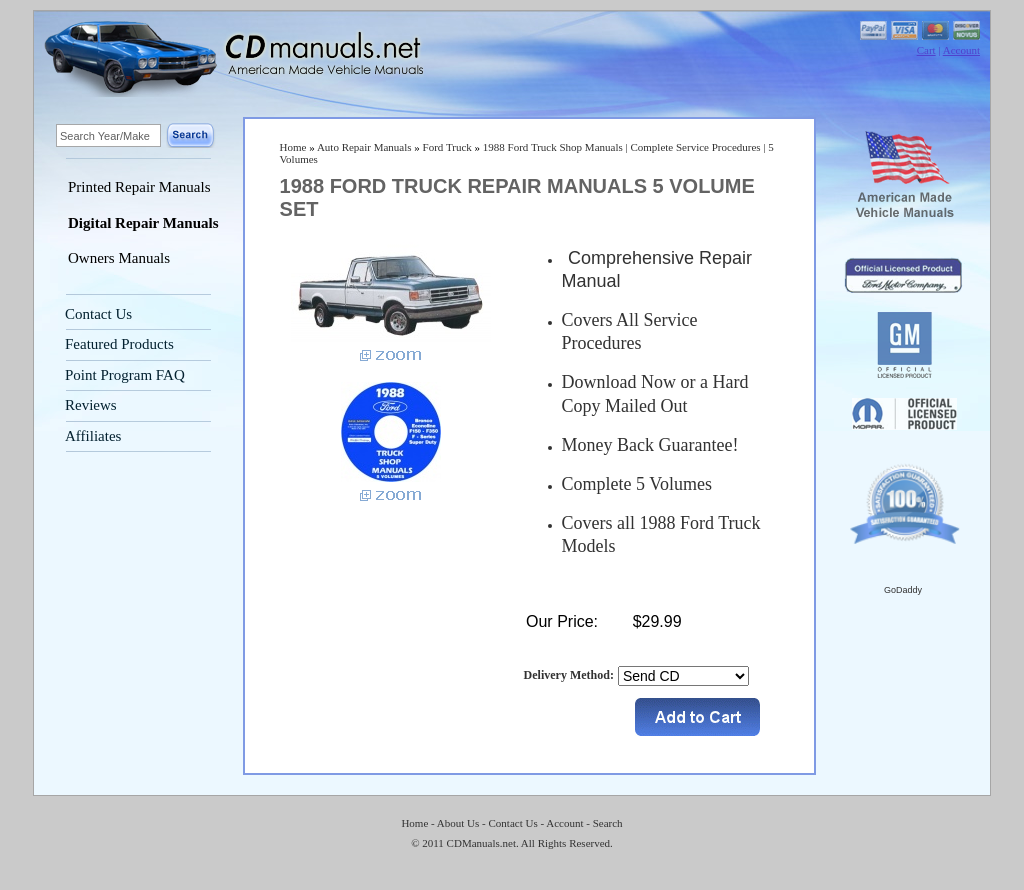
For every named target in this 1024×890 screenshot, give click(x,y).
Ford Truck (447, 147)
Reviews (91, 405)
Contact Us (98, 314)
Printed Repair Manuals (139, 187)
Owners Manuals (119, 258)
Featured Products (119, 344)
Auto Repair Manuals (364, 147)
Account (961, 50)
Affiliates (93, 436)
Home (293, 147)
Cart (926, 50)
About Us (458, 823)
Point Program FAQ (125, 375)
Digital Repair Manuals (143, 223)
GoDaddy (903, 590)
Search (608, 823)
